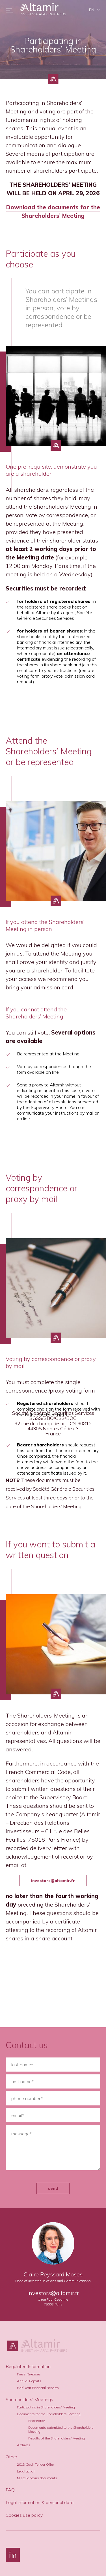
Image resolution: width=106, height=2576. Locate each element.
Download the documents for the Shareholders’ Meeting (53, 211)
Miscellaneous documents (37, 2478)
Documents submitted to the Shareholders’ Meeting (61, 2429)
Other (11, 2456)
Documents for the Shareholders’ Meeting (49, 2414)
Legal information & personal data (39, 2502)
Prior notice (36, 2421)
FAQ (10, 2489)
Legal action (26, 2471)
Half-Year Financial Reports (38, 2388)
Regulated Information (28, 2366)
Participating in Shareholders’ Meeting (46, 2407)
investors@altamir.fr (53, 1880)
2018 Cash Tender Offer (35, 2464)
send (53, 2188)
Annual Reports (29, 2381)
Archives (23, 2445)
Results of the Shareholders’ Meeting (56, 2438)
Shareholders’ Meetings (29, 2399)
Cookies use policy (24, 2515)
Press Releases (29, 2374)
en (91, 9)
